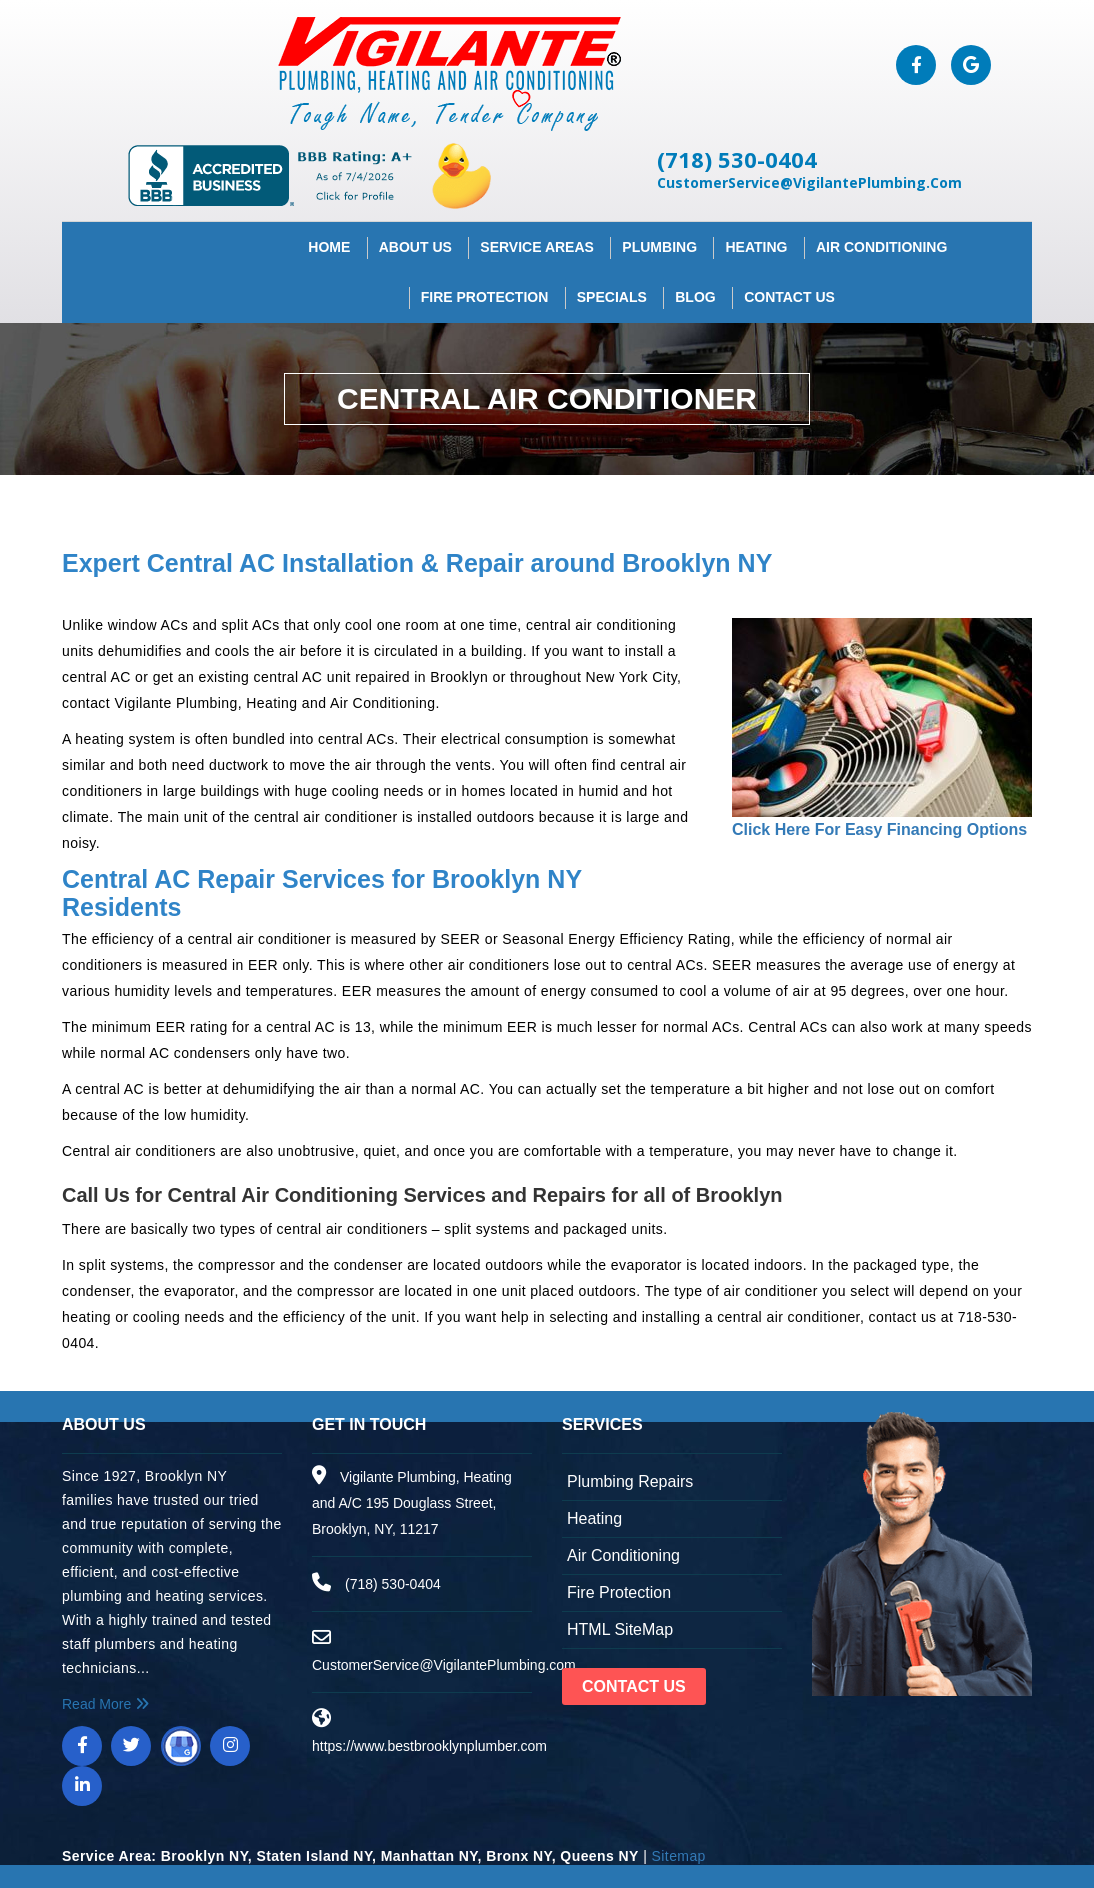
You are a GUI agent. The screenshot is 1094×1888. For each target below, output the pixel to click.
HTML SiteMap (620, 1621)
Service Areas (537, 238)
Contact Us (789, 288)
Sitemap (679, 1848)
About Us (415, 238)
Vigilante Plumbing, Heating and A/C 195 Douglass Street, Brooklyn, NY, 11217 (412, 1495)
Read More (105, 1696)
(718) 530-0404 (781, 150)
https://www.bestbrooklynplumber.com (429, 1738)
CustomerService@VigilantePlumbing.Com (853, 173)
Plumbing (659, 238)
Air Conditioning (881, 238)
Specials (612, 288)
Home (329, 238)
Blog (695, 288)
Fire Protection (485, 288)
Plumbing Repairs (630, 1473)
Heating (756, 238)
